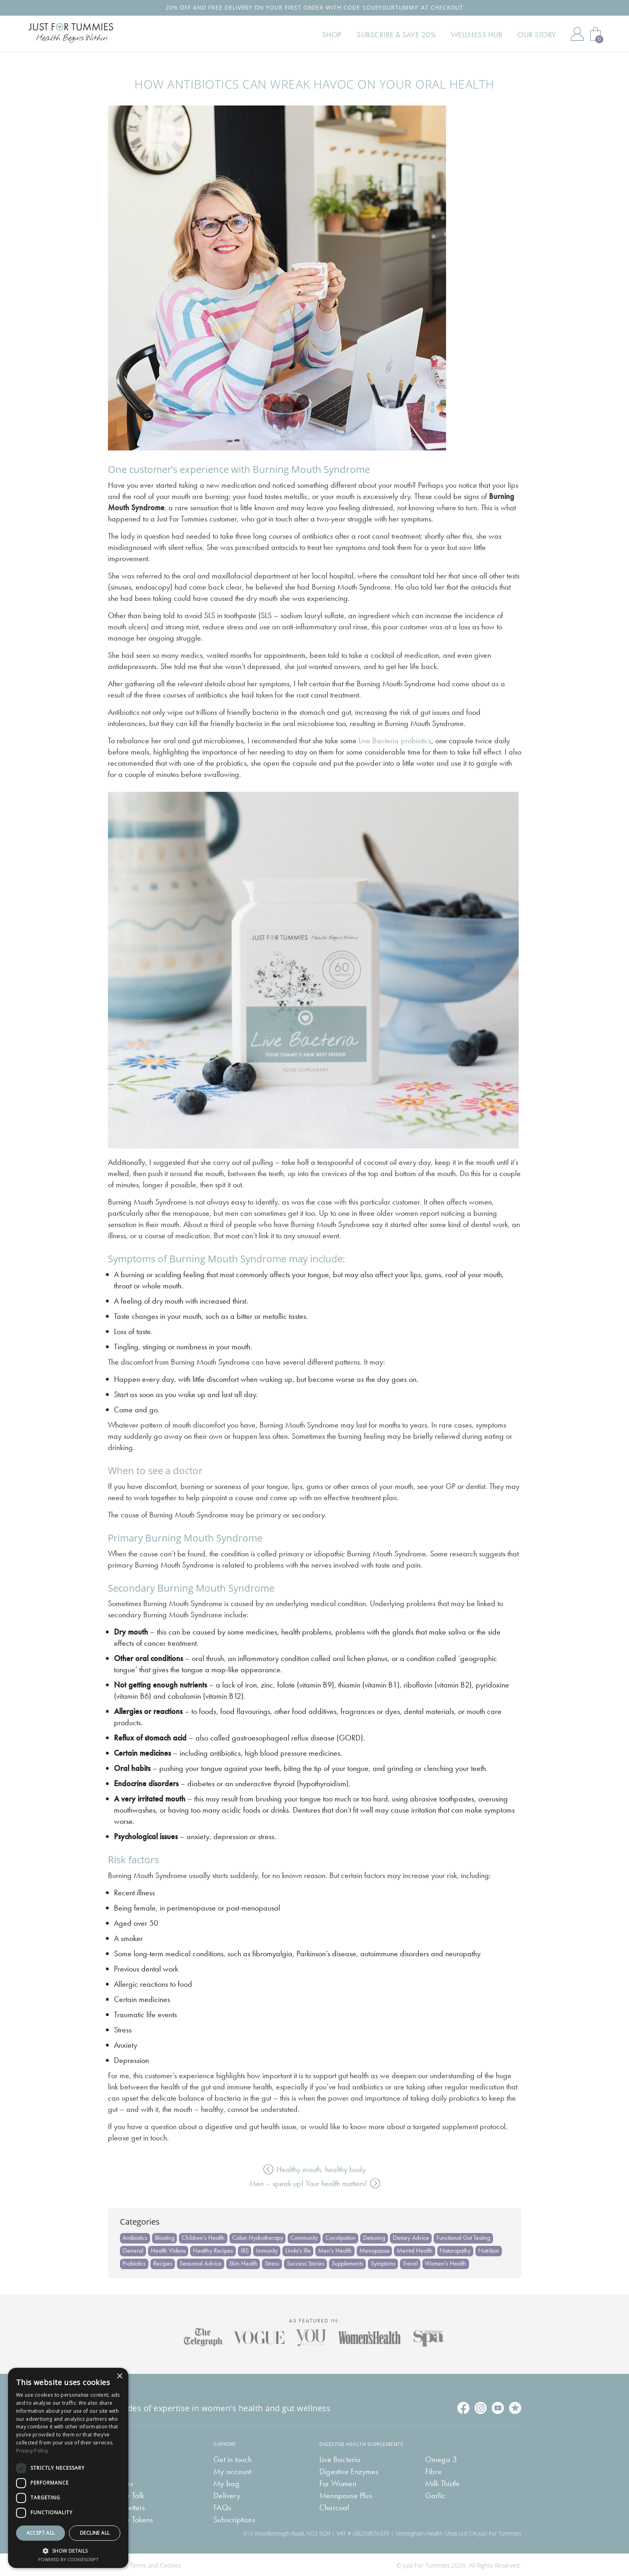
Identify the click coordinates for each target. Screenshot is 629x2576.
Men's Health (336, 2250)
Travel (412, 2263)
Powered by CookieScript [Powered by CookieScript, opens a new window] (68, 2559)
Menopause (376, 2250)
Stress (273, 2263)
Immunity (268, 2250)
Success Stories (307, 2263)
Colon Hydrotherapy (258, 2237)
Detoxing (376, 2237)
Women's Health (448, 2263)
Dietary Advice (412, 2237)
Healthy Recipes (214, 2250)
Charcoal (334, 2506)
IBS (245, 2250)
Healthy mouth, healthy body (315, 2169)
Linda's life (299, 2250)
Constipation (342, 2237)
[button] (68, 2550)
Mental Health (416, 2250)
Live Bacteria (340, 2458)
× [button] (119, 2376)
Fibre (433, 2470)
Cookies (170, 2564)
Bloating (165, 2237)
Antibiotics (135, 2237)
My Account (577, 37)
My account (232, 2470)
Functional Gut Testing (465, 2237)
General (133, 2250)
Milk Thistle (442, 2482)
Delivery (226, 2494)
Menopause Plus (345, 2494)
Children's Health (204, 2237)
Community (305, 2237)
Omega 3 (441, 2458)
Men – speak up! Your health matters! (314, 2183)
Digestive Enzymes (348, 2470)
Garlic (435, 2494)
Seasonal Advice (201, 2263)
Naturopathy (457, 2250)
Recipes (163, 2263)
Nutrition (491, 2250)
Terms (138, 2564)
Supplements (349, 2263)
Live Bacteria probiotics (395, 740)
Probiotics (134, 2263)
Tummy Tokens (130, 2518)
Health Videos (168, 2250)
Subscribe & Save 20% (404, 37)
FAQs (222, 2506)
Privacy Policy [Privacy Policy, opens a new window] (32, 2450)
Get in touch (232, 2458)
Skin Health (244, 2263)
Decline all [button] (95, 2532)
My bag (226, 2482)
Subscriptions (234, 2518)
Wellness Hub (481, 37)
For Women (337, 2482)
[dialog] (68, 2468)
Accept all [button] (40, 2532)
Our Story (538, 37)
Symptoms (384, 2263)
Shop (344, 37)
